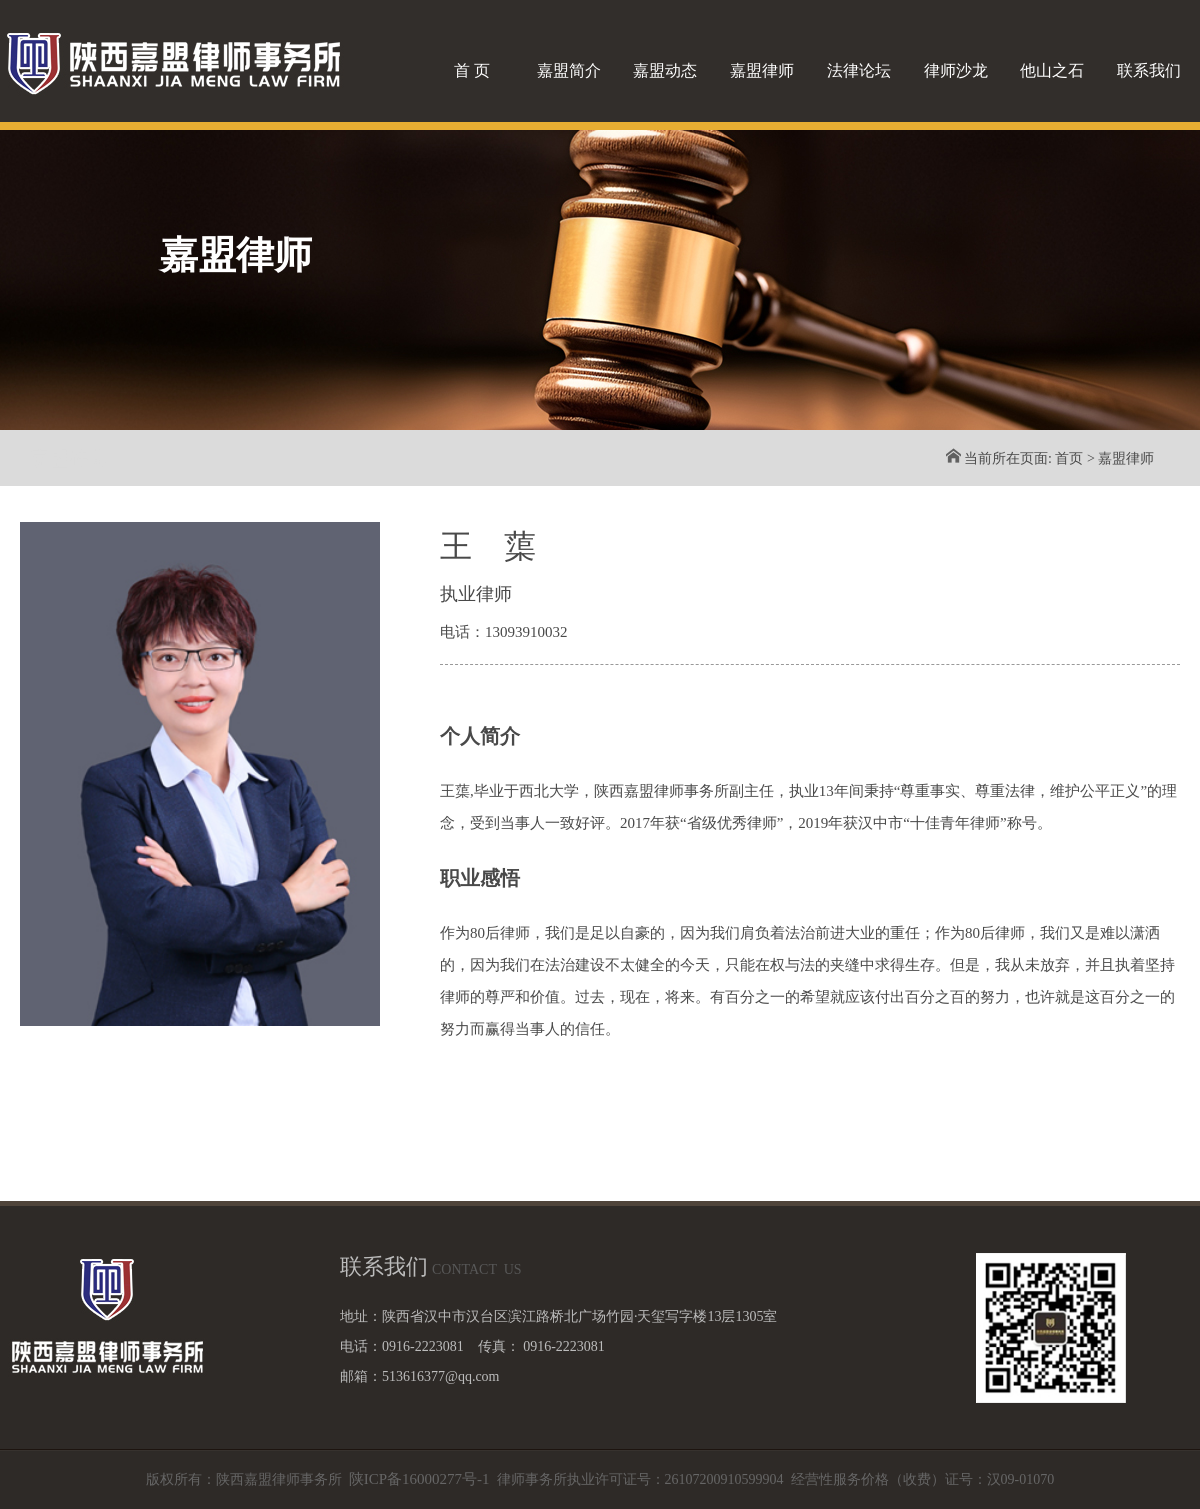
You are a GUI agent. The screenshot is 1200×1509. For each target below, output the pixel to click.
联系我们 (1149, 70)
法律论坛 (859, 70)
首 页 (472, 70)
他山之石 (1052, 70)
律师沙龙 (956, 70)
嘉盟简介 (569, 70)
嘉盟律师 (762, 70)
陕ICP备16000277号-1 (419, 1479)
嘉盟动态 (665, 70)
